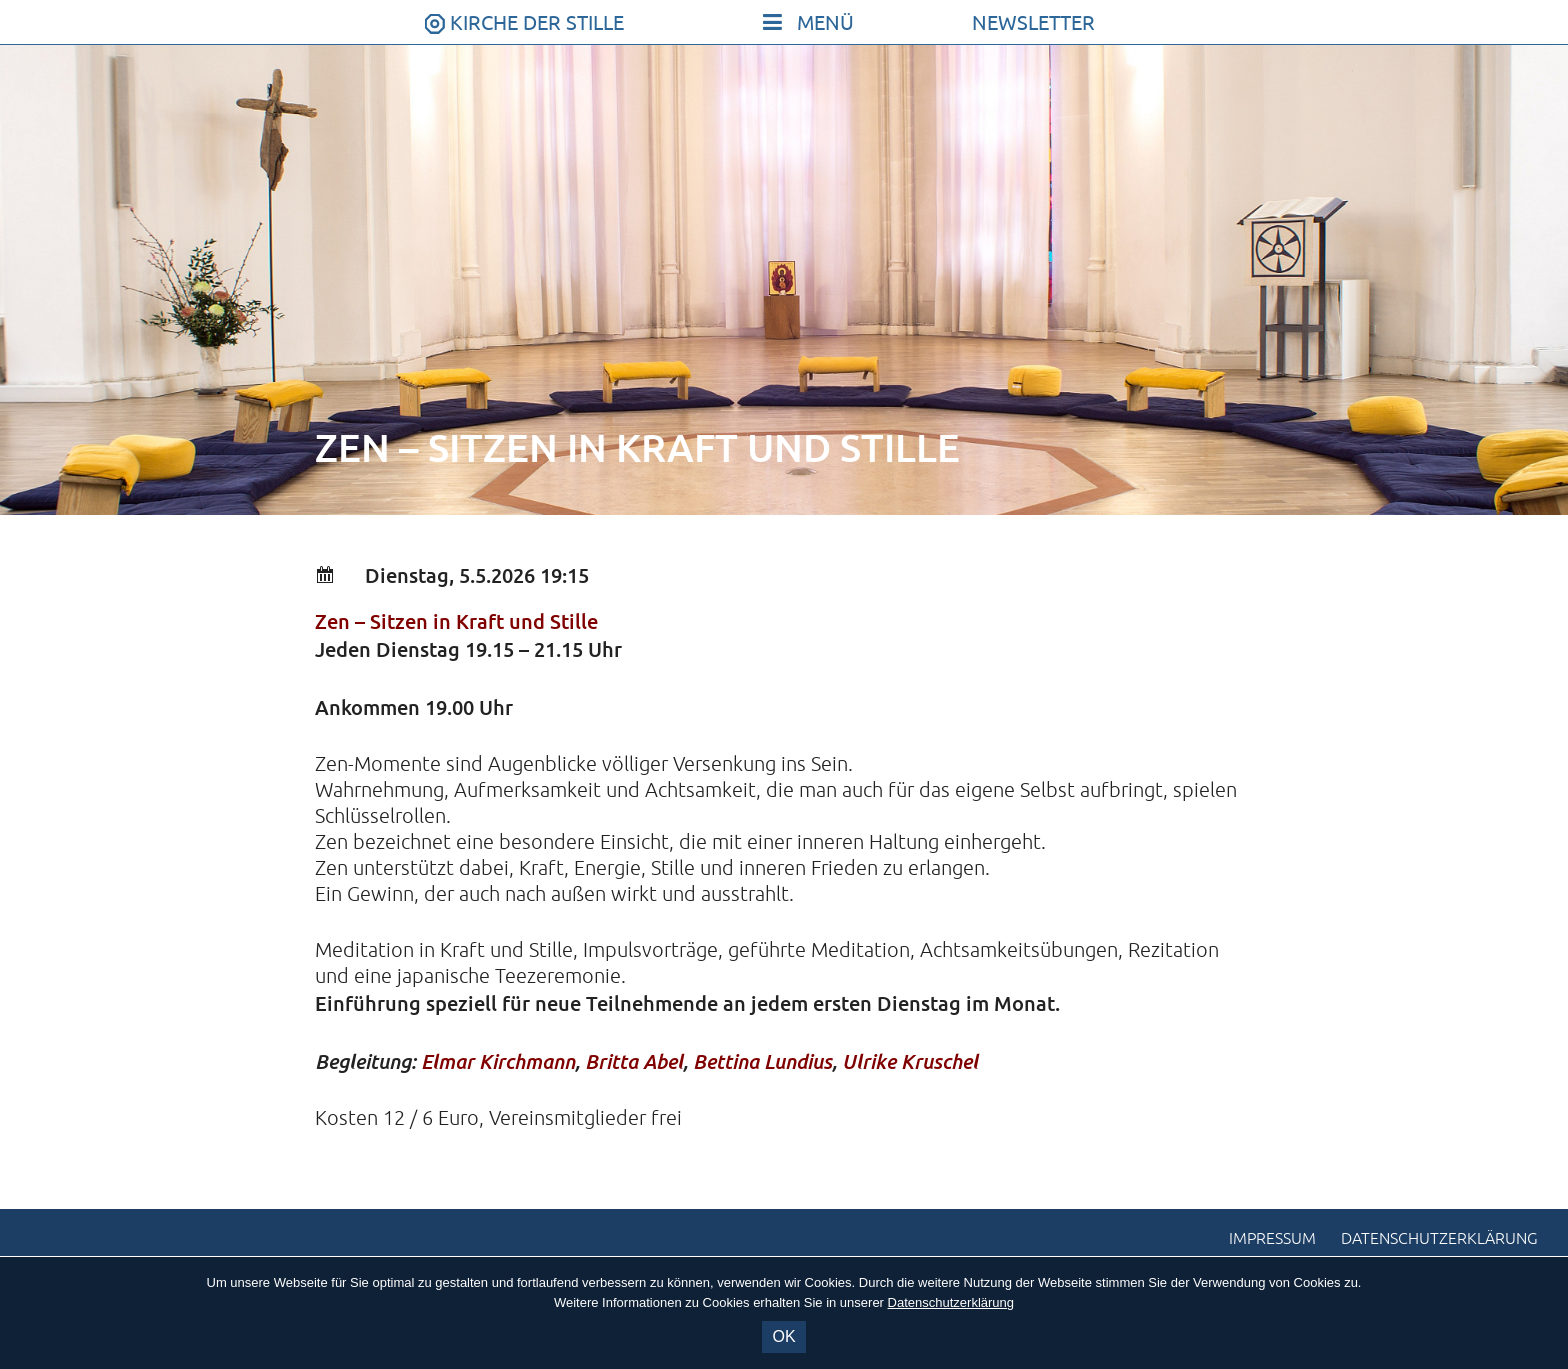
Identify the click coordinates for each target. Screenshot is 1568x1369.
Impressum (1272, 1239)
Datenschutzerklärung (1439, 1239)
